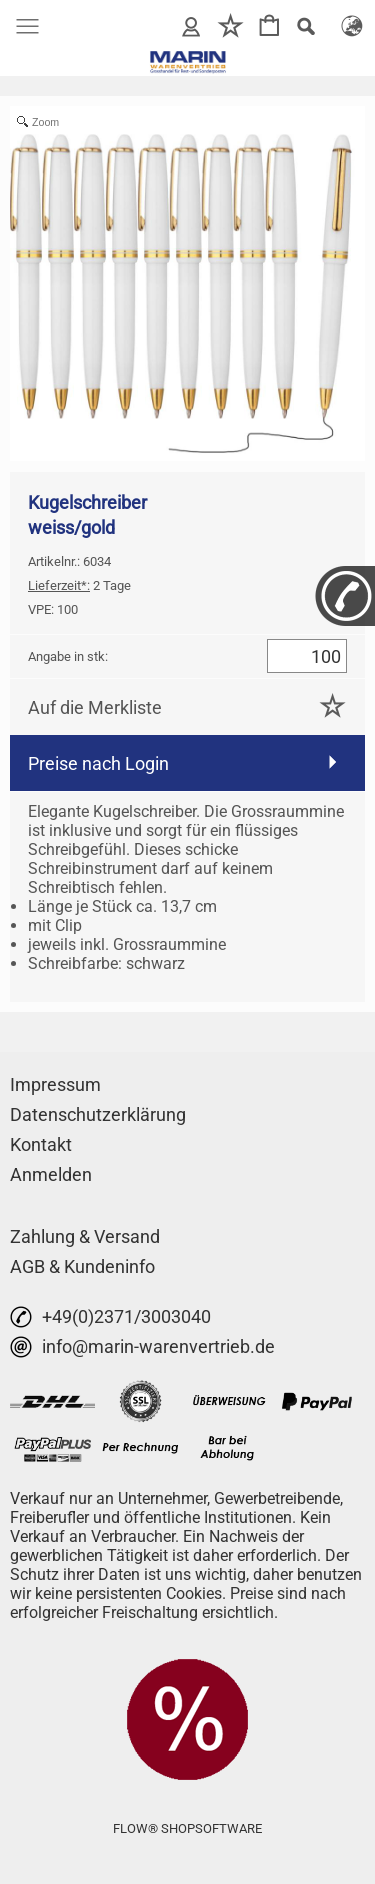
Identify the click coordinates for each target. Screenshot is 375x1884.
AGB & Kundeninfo (82, 1266)
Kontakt (41, 1144)
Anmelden (51, 1174)
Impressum (55, 1084)
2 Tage (79, 585)
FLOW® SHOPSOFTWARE (187, 1828)
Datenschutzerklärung (98, 1114)
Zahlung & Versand (85, 1236)
